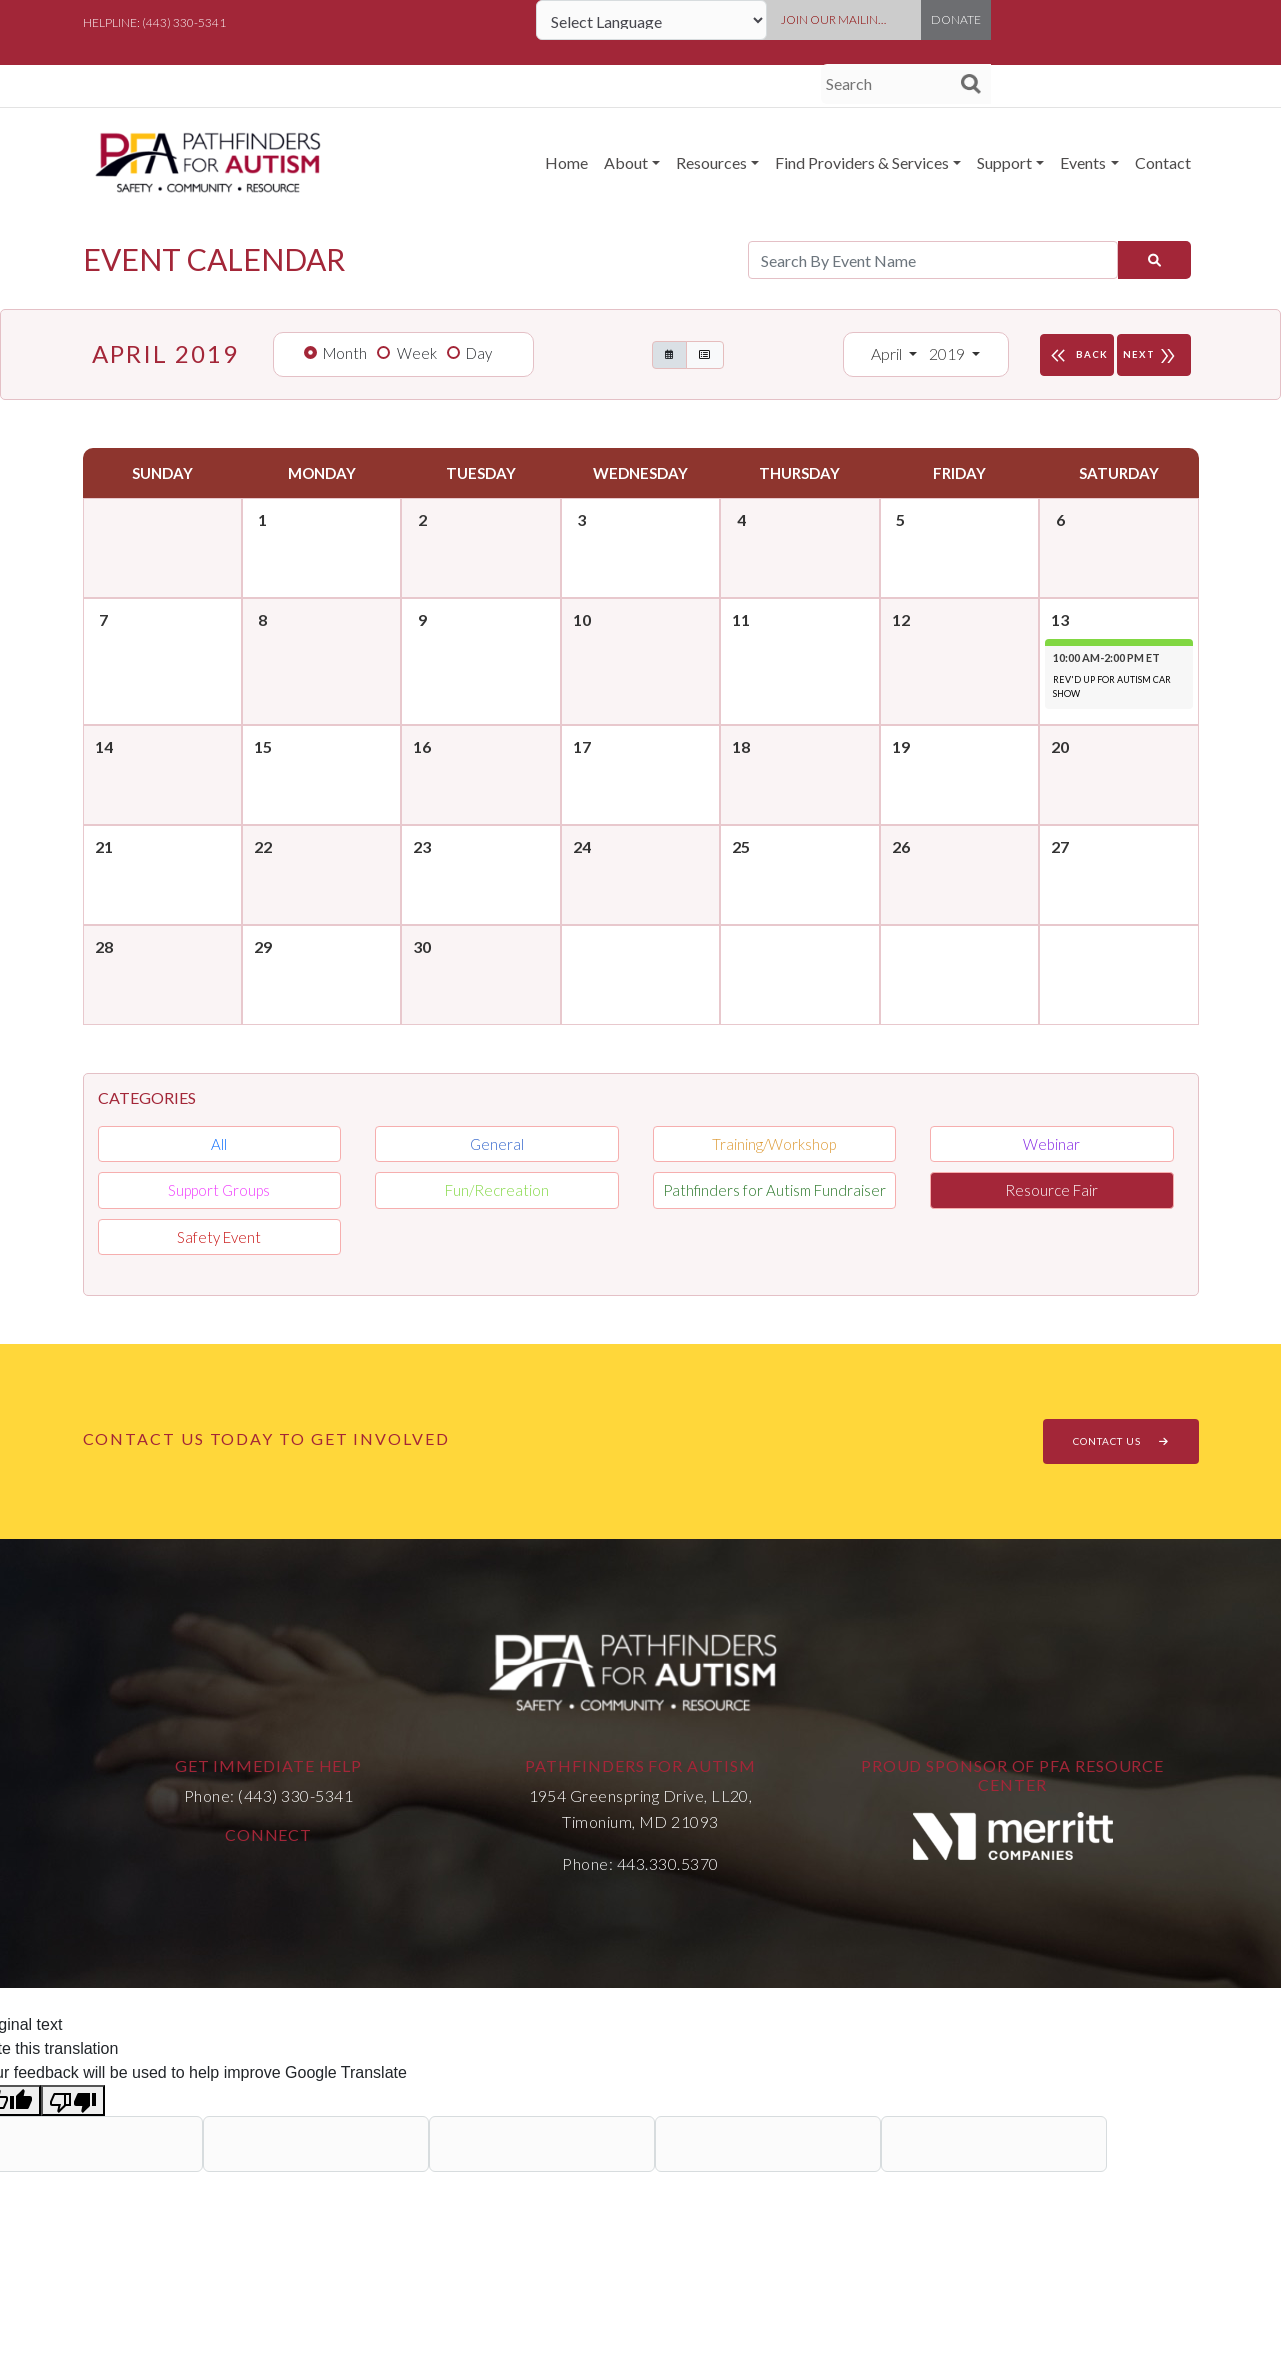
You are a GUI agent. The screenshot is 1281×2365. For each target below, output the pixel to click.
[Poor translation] (73, 2100)
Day (479, 353)
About (626, 162)
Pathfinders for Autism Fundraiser (774, 1190)
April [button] (888, 353)
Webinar (1051, 1144)
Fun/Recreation (497, 1190)
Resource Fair (1051, 1190)
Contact (1163, 162)
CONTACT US (1121, 1441)
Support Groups (219, 1190)
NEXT (1154, 355)
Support (1004, 162)
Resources (711, 162)
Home (566, 162)
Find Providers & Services (862, 162)
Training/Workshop (774, 1144)
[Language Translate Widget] (651, 20)
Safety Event (219, 1237)
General (497, 1144)
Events (1083, 162)
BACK (1077, 355)
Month (345, 353)
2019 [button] (948, 353)
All (219, 1144)
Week (417, 353)
